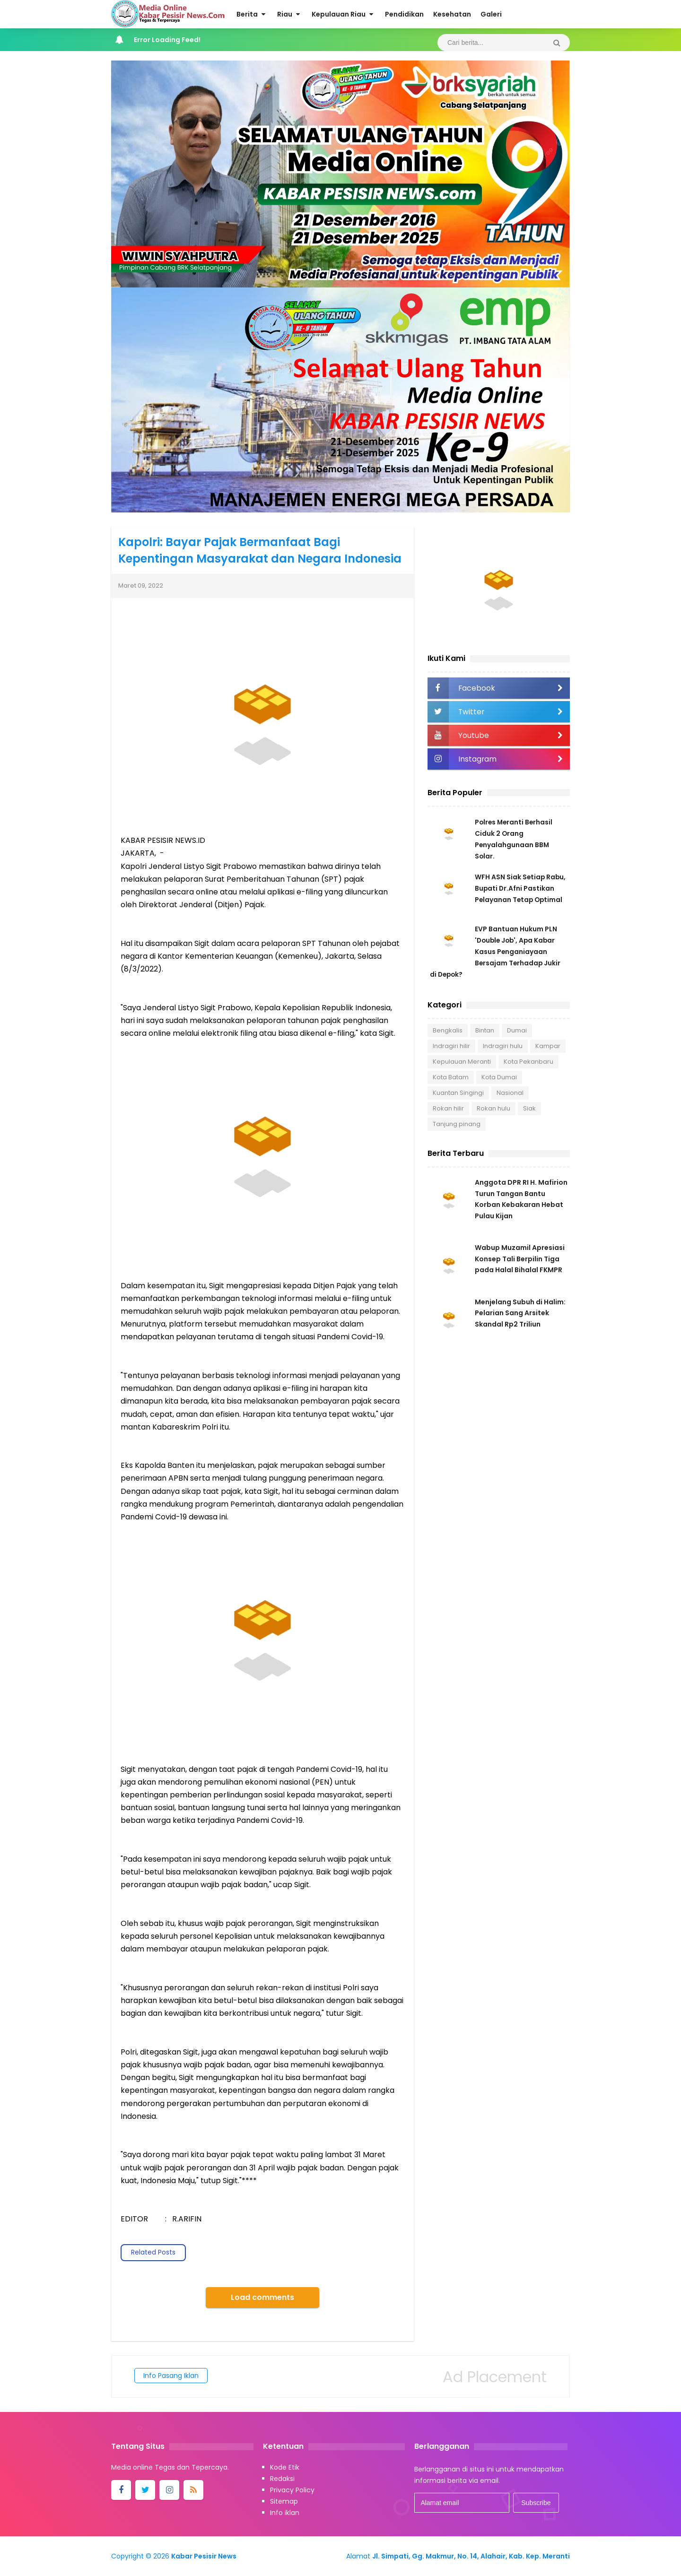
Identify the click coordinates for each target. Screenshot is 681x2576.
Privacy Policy (292, 2490)
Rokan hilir (448, 1108)
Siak (529, 1108)
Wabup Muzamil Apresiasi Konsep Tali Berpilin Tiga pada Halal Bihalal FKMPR (520, 1260)
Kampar (547, 1045)
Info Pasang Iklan (171, 2375)
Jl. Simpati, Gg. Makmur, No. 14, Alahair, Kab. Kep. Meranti (471, 2556)
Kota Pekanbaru (528, 1061)
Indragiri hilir (451, 1045)
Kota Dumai (499, 1077)
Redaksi (282, 2478)
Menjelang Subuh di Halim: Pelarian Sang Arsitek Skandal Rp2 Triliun (520, 1315)
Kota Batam (451, 1077)
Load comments (262, 2297)
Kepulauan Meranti (462, 1061)
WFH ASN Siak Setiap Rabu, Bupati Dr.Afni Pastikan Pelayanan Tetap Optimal (521, 888)
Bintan (484, 1030)
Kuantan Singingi (458, 1092)
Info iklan (284, 2512)
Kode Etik (284, 2467)
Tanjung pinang (456, 1123)
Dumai (517, 1030)
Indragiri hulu (503, 1045)
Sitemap (284, 2501)
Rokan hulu (493, 1108)
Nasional (510, 1092)
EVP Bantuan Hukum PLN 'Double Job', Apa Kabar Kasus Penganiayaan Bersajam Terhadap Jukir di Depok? (496, 951)
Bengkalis (448, 1030)
